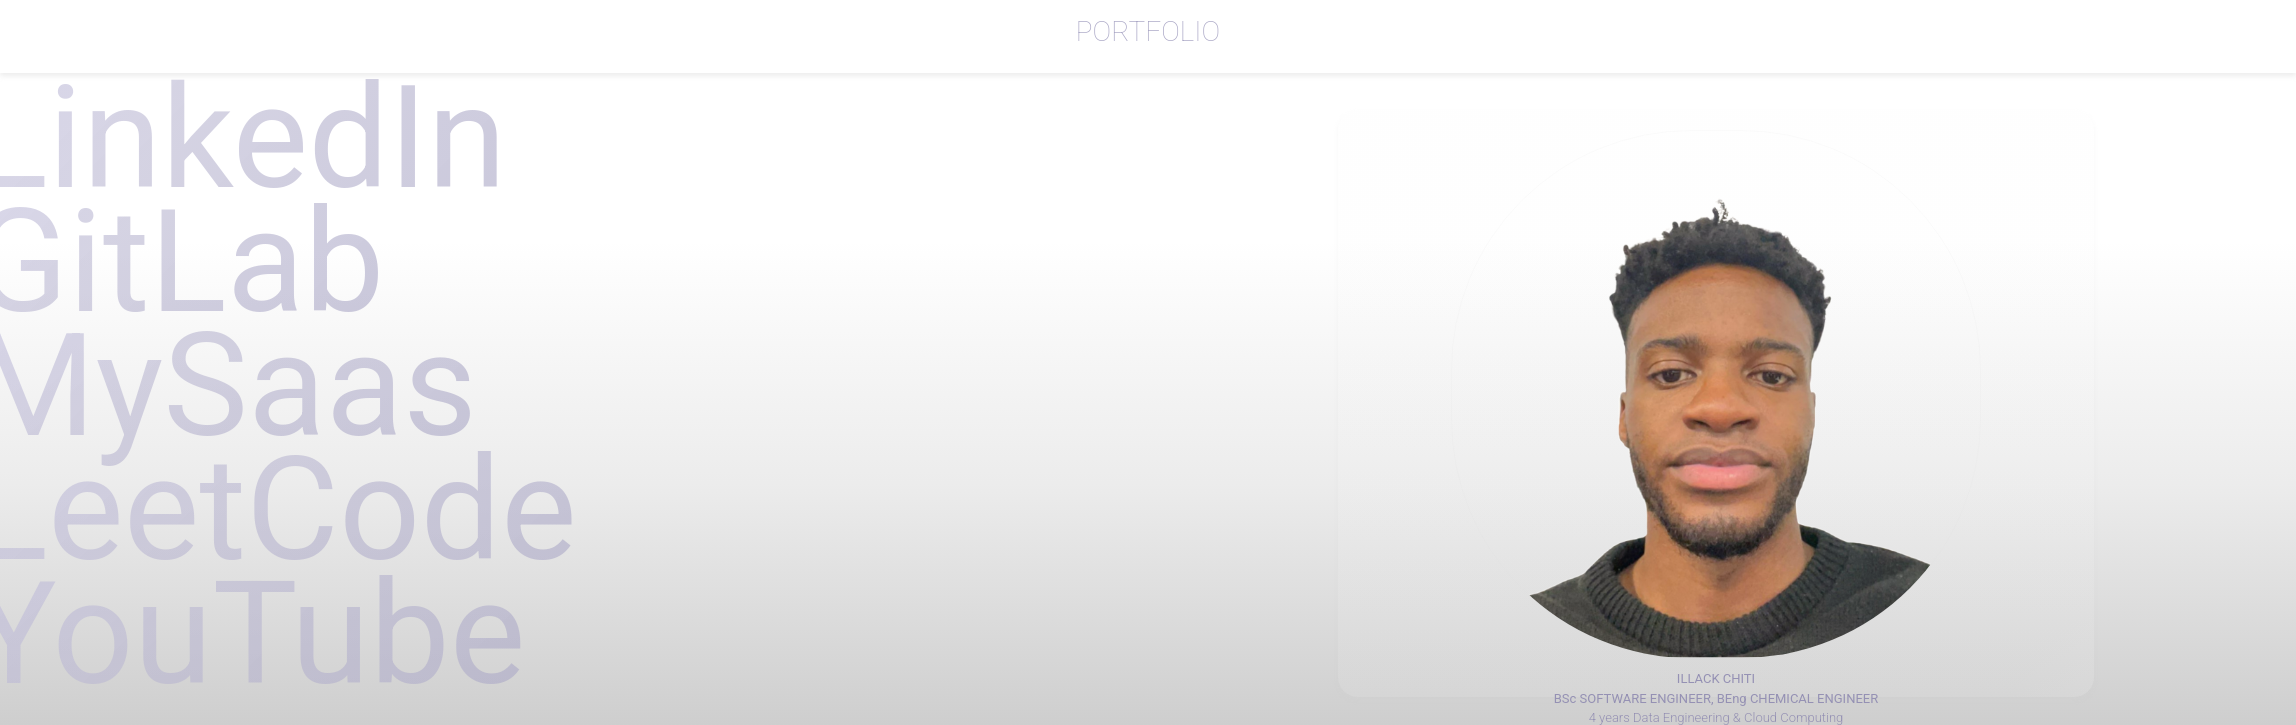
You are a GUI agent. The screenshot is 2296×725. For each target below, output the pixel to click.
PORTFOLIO (1148, 31)
